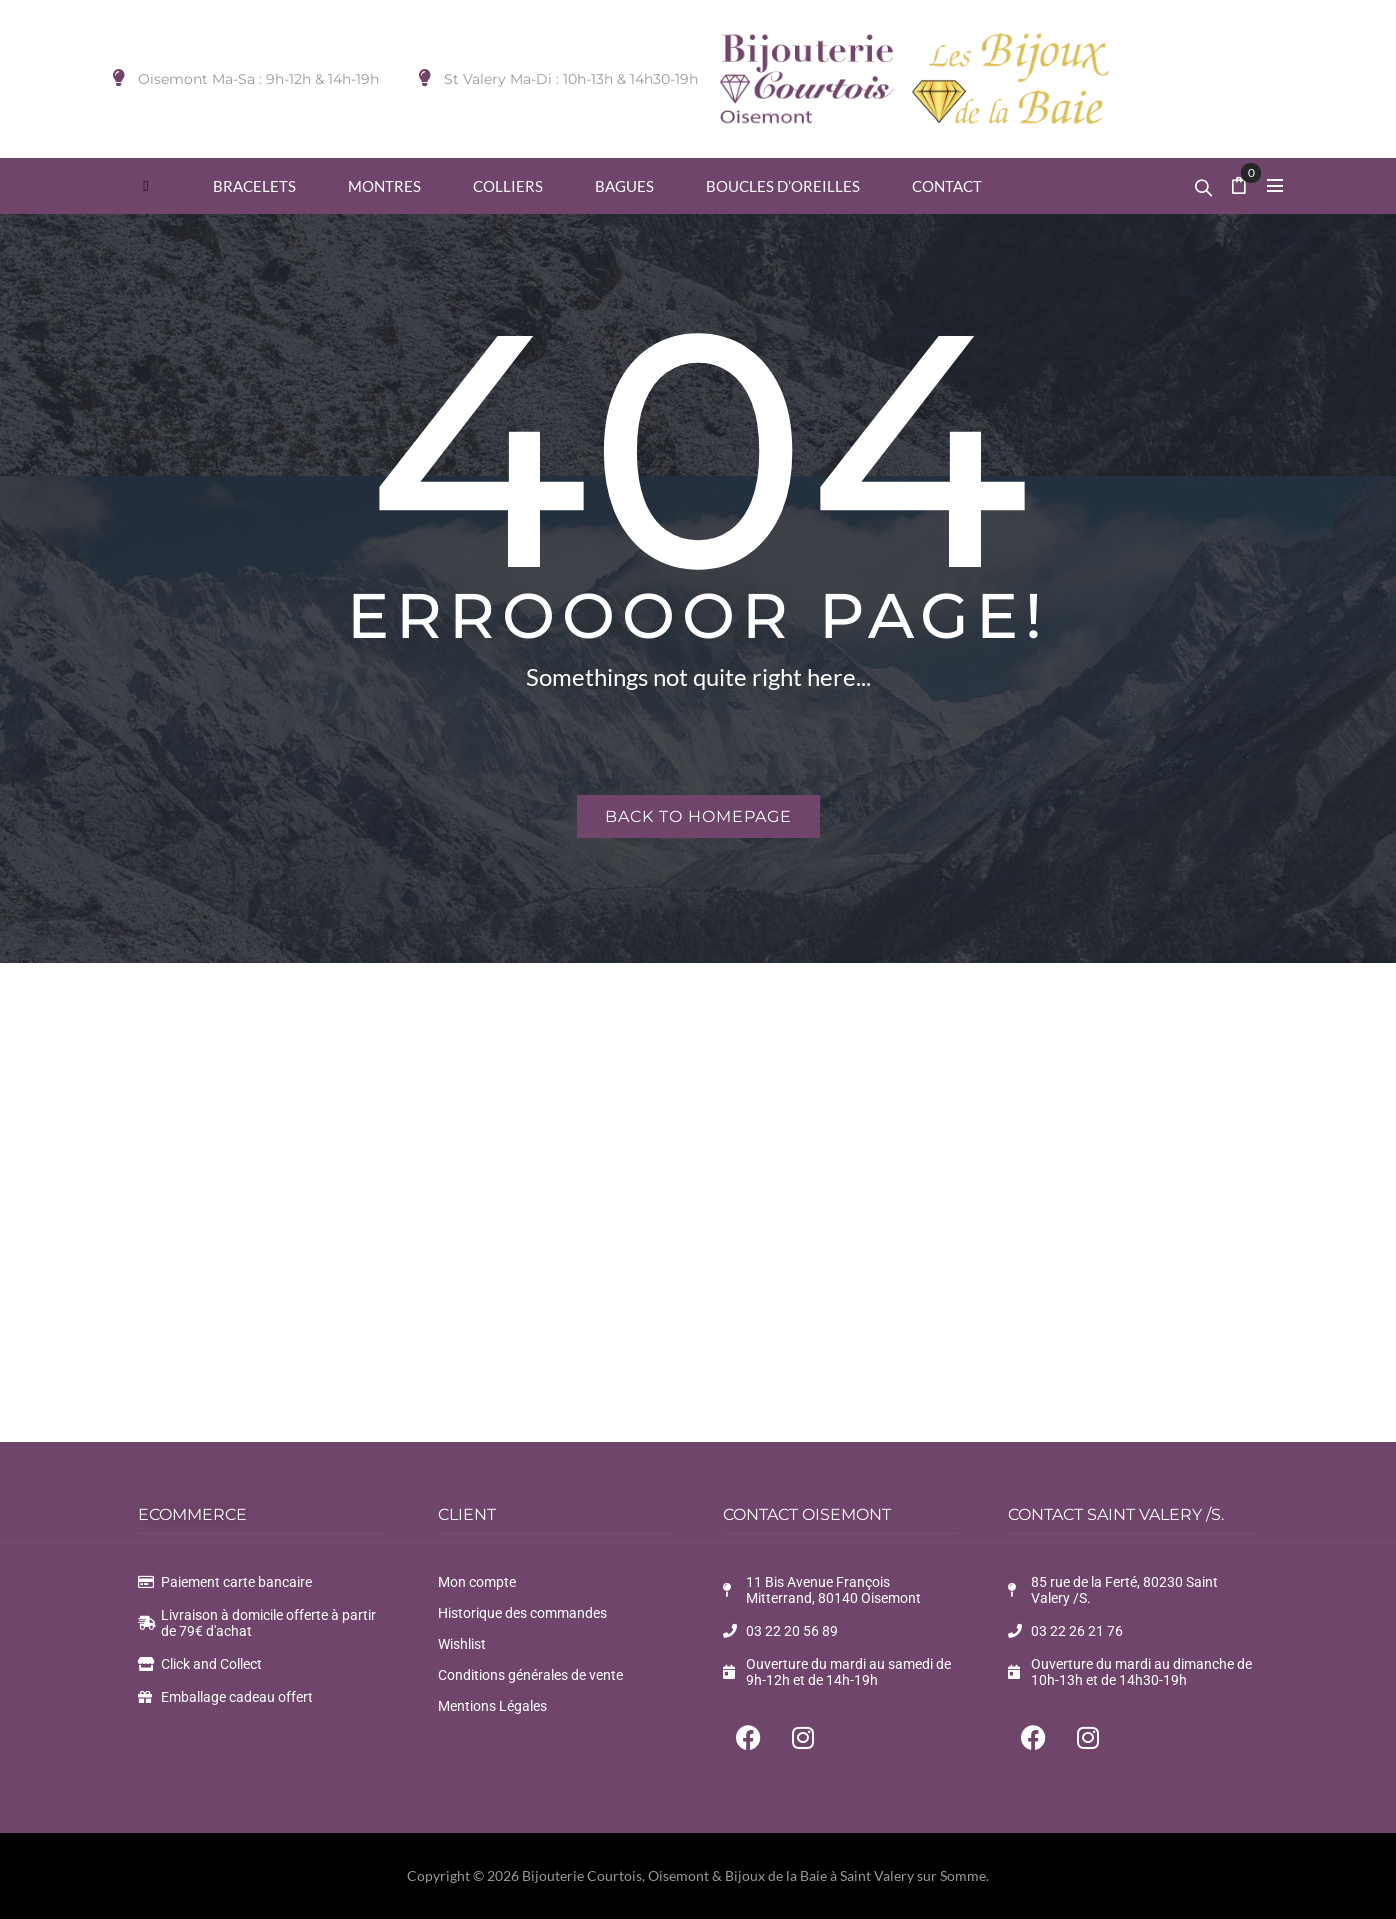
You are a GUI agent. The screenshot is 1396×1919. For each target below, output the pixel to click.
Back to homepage (698, 816)
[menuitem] (146, 185)
